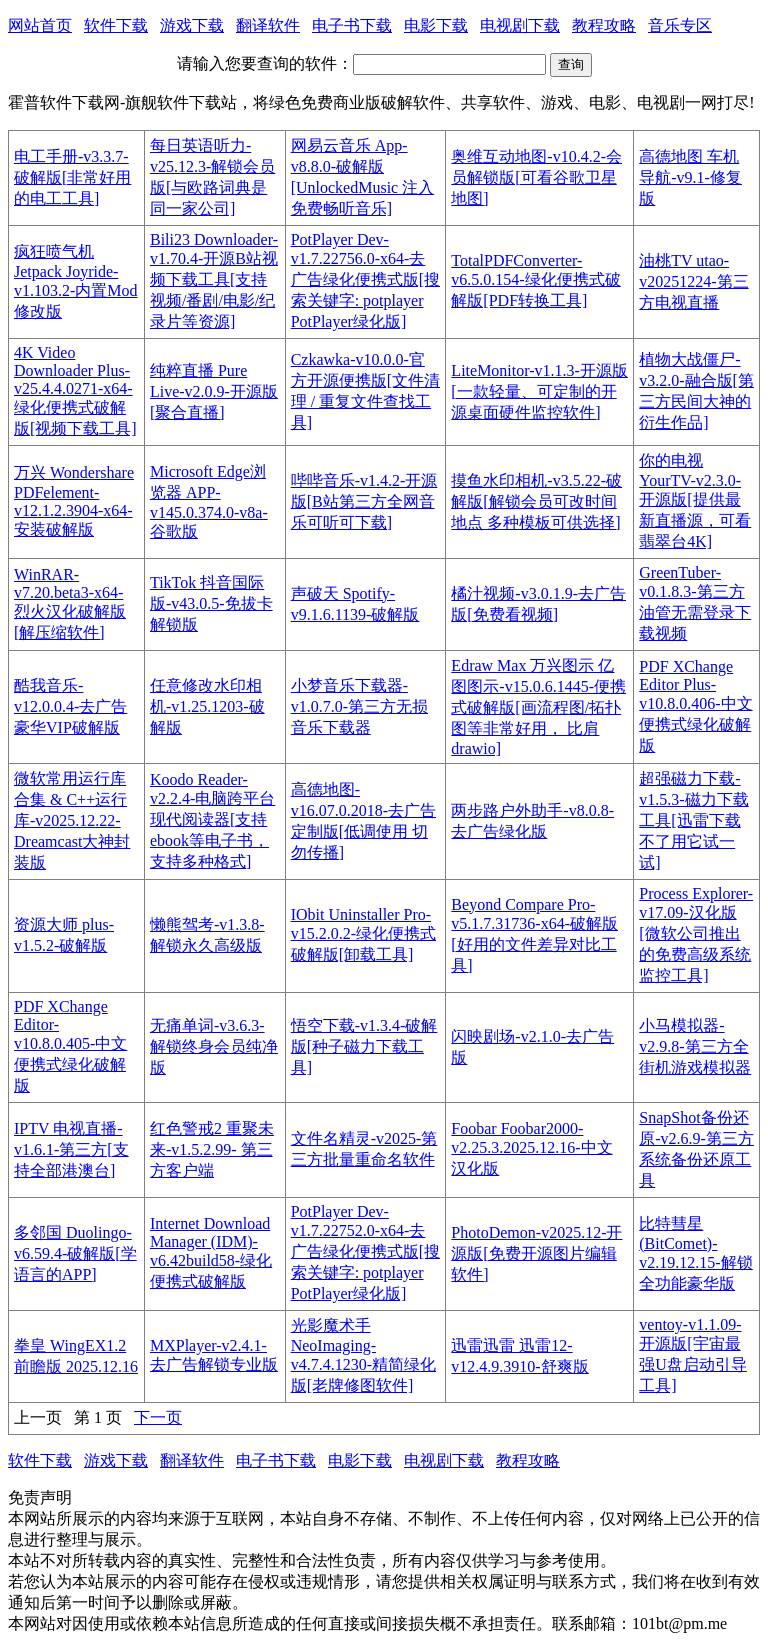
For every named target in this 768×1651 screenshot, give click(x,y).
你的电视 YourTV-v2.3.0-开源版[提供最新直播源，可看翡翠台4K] (695, 501)
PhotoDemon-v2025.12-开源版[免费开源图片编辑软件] (536, 1253)
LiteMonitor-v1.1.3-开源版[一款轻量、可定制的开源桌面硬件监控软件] (539, 391)
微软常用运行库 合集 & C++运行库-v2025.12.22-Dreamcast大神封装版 (72, 820)
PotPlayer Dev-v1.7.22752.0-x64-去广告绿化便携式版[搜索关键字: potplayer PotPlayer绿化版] (365, 1252)
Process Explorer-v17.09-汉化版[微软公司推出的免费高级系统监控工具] (696, 934)
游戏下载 (192, 25)
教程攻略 (604, 25)
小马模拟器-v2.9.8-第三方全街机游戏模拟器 (695, 1046)
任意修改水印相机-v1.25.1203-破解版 (207, 706)
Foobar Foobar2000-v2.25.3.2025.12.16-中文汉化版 (531, 1148)
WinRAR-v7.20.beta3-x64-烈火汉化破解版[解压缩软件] (70, 603)
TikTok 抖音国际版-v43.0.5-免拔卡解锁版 (211, 603)
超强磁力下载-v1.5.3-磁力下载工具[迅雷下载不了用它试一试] (693, 820)
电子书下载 (352, 25)
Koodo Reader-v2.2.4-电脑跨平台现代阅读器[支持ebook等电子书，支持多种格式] (212, 820)
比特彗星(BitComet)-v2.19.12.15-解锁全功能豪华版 (695, 1253)
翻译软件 (268, 25)
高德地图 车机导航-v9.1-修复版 (690, 177)
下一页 (158, 1417)
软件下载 (116, 25)
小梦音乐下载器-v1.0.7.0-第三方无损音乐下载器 (359, 706)
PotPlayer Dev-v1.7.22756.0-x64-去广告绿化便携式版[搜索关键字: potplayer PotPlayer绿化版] (365, 280)
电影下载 (436, 25)
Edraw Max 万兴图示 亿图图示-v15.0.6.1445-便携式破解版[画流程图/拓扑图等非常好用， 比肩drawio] (538, 707)
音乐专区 (680, 25)
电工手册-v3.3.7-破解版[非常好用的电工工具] (72, 177)
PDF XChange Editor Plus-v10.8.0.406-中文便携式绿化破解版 (695, 706)
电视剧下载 (520, 25)
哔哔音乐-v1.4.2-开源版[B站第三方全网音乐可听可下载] (364, 501)
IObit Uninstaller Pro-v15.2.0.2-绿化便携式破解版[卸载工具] (363, 934)
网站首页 (40, 25)
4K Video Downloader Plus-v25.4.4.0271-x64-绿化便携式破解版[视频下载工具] (75, 390)
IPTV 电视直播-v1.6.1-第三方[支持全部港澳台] (71, 1149)
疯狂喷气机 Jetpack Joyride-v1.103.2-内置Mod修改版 (76, 281)
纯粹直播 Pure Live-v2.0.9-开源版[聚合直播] (214, 391)
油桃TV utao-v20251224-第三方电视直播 (693, 281)
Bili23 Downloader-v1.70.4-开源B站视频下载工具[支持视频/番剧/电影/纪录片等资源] (214, 280)
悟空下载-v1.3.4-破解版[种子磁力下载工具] (364, 1046)
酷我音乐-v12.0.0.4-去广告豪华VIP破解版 (70, 706)
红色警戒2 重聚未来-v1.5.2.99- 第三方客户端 (212, 1149)
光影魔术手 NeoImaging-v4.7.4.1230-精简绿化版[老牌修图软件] (363, 1355)
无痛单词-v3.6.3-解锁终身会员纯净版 (214, 1046)
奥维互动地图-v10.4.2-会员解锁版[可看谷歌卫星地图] (536, 177)
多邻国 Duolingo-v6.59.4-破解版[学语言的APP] (75, 1253)
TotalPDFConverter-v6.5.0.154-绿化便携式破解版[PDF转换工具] (535, 280)
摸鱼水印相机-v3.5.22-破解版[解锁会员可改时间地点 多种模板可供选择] (536, 501)
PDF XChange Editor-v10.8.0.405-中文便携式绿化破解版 (70, 1046)
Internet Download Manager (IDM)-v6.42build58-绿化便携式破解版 (211, 1252)
